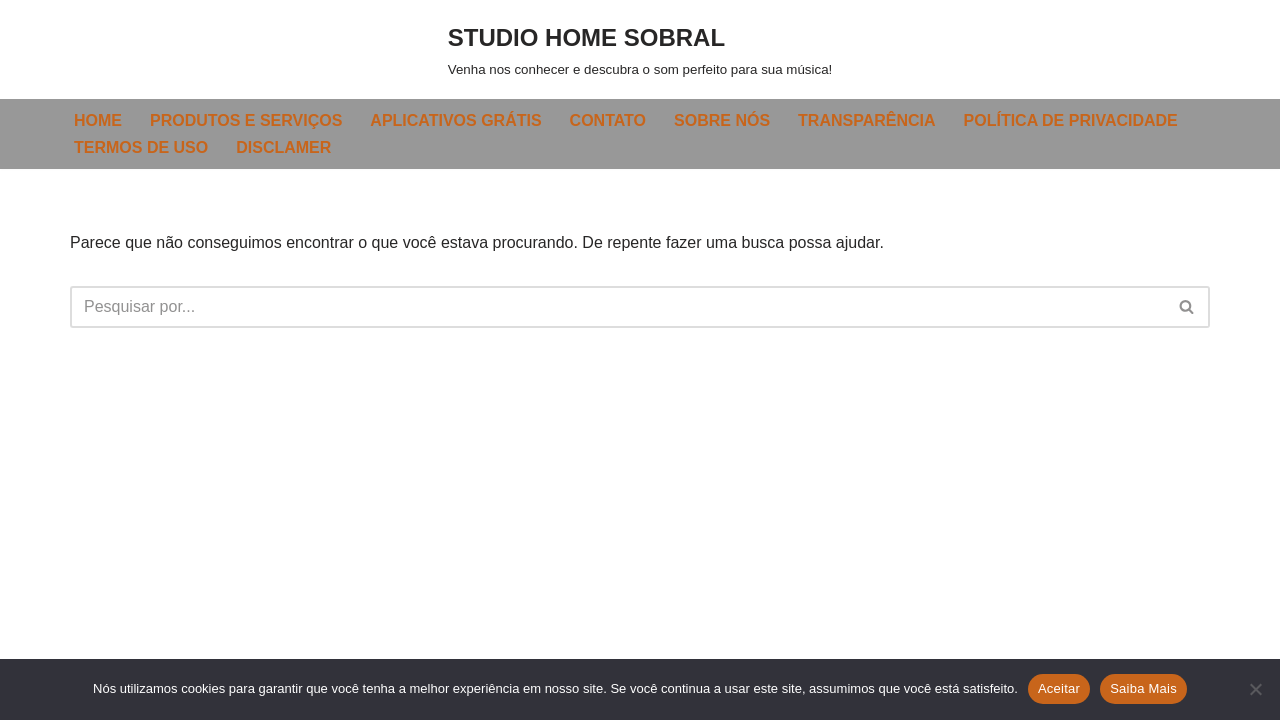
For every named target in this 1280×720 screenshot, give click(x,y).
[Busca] (617, 307)
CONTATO (608, 120)
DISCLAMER (283, 147)
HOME (98, 120)
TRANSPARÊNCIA (866, 120)
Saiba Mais (1143, 688)
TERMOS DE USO (141, 147)
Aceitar (1059, 688)
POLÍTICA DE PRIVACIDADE (1071, 120)
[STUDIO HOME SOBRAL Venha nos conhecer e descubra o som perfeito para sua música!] (640, 49)
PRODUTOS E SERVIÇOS (246, 120)
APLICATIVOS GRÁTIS (455, 120)
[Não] (1255, 689)
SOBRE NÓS (722, 120)
